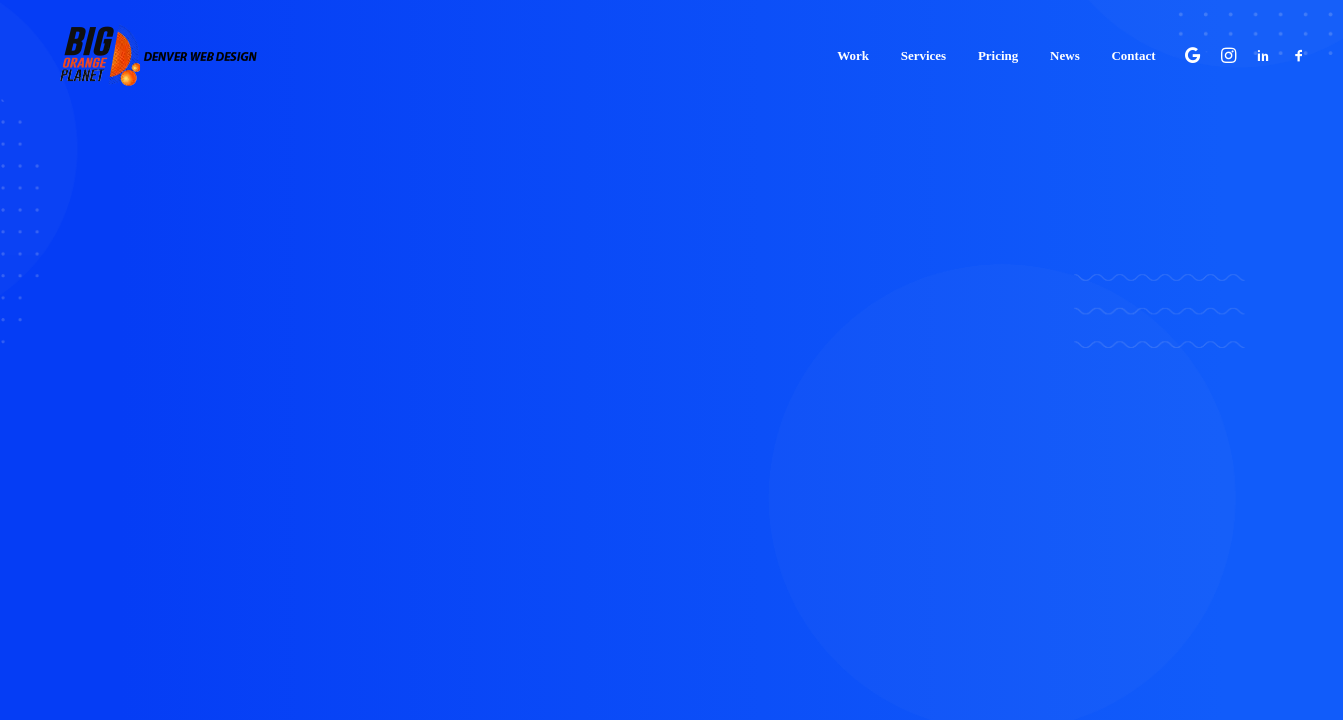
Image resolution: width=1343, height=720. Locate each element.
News (1065, 49)
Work (853, 49)
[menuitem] (853, 49)
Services (923, 49)
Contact (1133, 49)
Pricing (998, 49)
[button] (1195, 49)
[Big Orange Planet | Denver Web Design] (134, 49)
